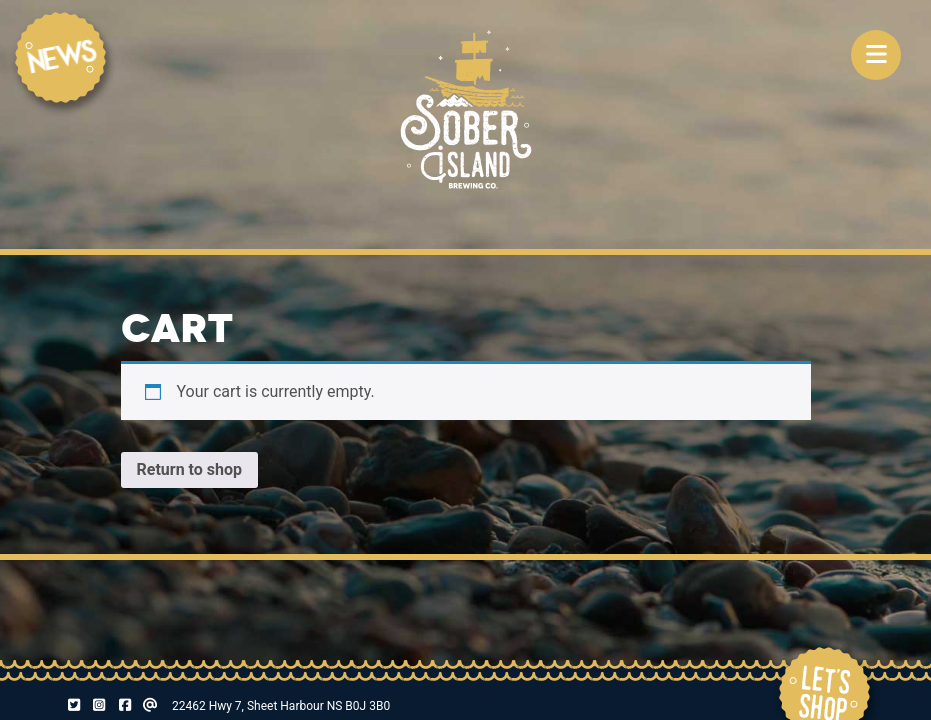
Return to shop (190, 469)
